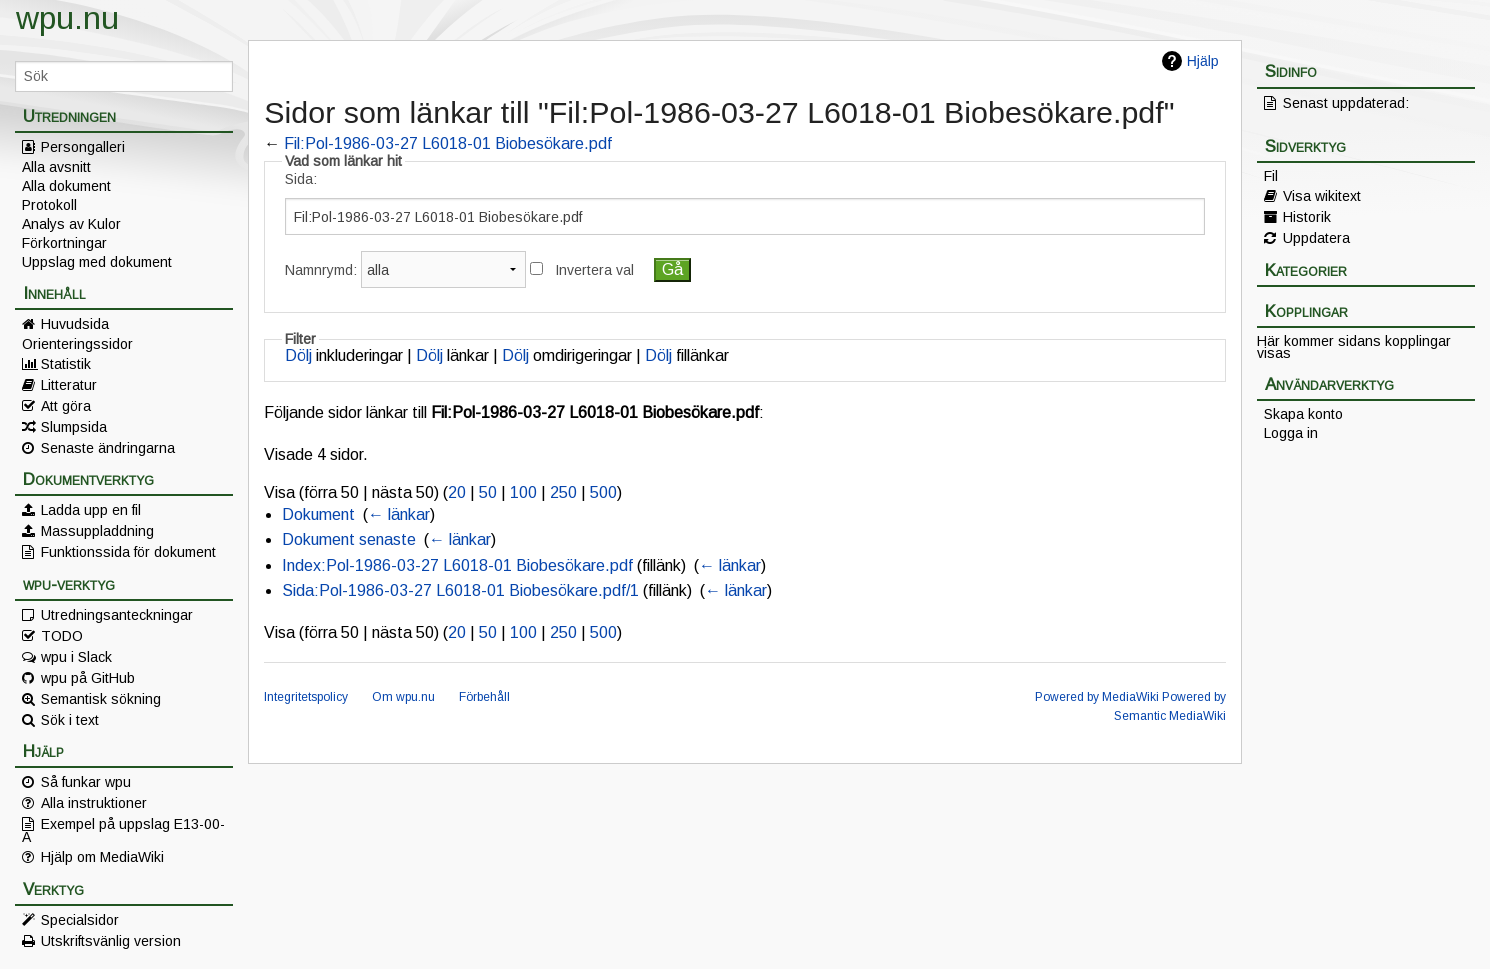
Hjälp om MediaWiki (102, 857)
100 (523, 492)
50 (488, 492)
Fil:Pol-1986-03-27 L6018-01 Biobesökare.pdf (448, 143)
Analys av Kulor (71, 224)
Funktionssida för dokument (128, 552)
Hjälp (1203, 61)
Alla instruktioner (94, 803)
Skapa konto (1303, 414)
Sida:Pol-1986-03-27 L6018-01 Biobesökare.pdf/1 (460, 590)
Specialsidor (80, 920)
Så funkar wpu (86, 782)
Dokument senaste (349, 539)
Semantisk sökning (101, 699)
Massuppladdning (97, 531)
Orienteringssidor (77, 344)
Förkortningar (64, 243)
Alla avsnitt (56, 167)
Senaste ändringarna (108, 448)
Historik (1307, 217)
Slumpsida (74, 427)
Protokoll (49, 205)
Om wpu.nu (403, 697)
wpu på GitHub (88, 678)
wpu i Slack (76, 657)
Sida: (301, 179)
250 (563, 492)
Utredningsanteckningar (117, 615)
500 (603, 492)
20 (457, 492)
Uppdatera (1316, 238)
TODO (62, 636)
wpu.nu (67, 18)
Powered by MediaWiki (1097, 697)
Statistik (66, 364)
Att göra (66, 406)
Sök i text (70, 720)
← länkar (399, 514)
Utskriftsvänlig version (111, 941)
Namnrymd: (321, 270)
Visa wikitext (1322, 196)
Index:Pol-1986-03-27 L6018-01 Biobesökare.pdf (457, 565)
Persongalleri (83, 147)
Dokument (318, 514)
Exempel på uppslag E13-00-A (123, 830)
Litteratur (69, 385)
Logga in (1291, 433)
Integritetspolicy (306, 697)
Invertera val (594, 270)
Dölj (298, 355)
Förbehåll (484, 697)
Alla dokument (66, 186)
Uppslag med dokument (97, 262)
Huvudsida (75, 324)
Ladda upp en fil (91, 510)
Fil (1271, 176)
